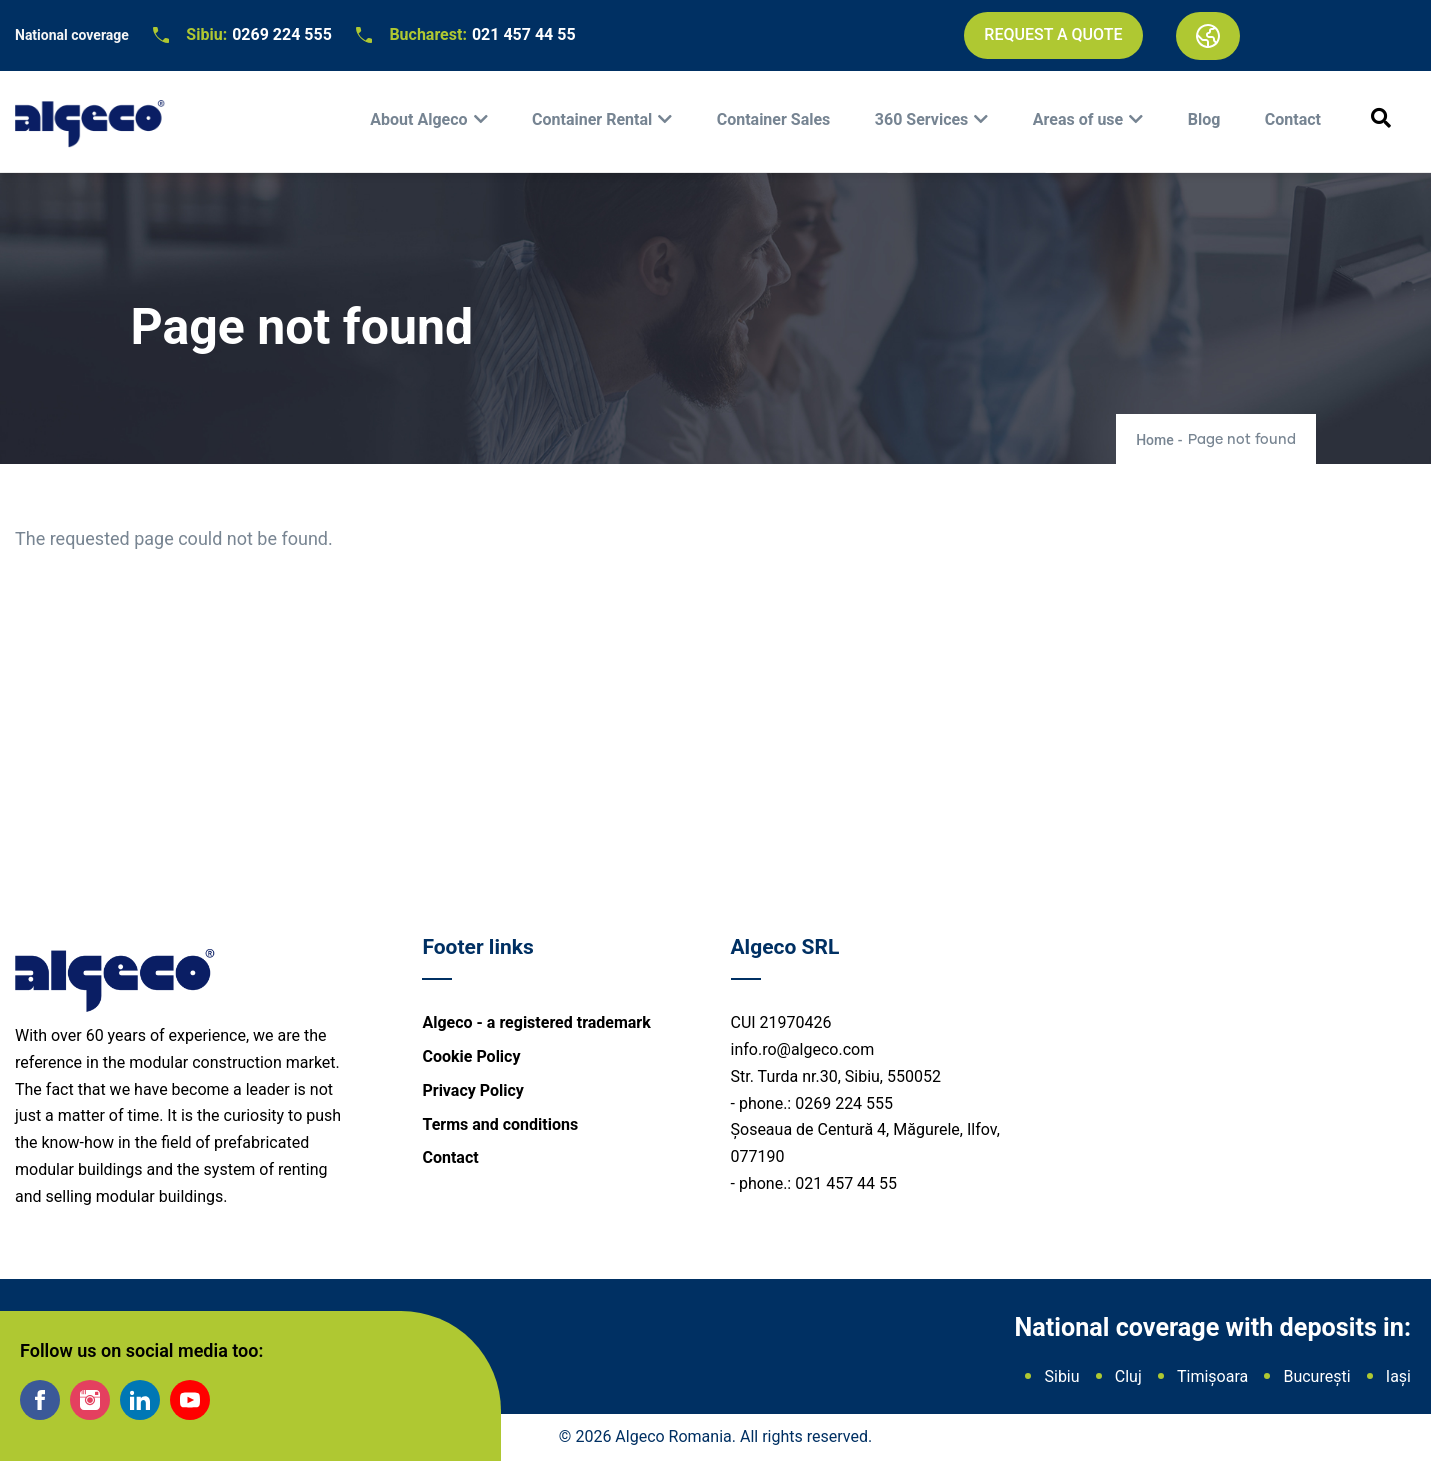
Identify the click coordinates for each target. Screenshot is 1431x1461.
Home (1155, 440)
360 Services (922, 119)
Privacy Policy (472, 1090)
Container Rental (592, 119)
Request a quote (1053, 34)
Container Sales (774, 119)
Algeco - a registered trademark (536, 1022)
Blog (1204, 119)
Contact (1293, 119)
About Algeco (418, 119)
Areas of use (1078, 119)
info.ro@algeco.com (803, 1049)
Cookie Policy (471, 1056)
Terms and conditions (500, 1124)
